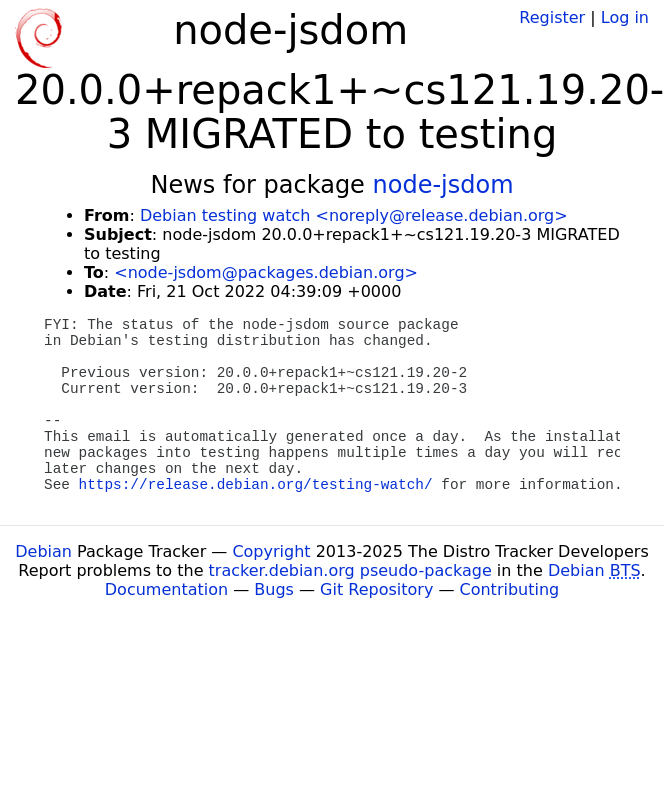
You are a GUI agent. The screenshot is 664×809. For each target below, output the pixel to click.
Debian (43, 551)
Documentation (166, 589)
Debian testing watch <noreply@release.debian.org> (354, 215)
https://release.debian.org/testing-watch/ (256, 485)
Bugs (274, 589)
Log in (625, 17)
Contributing (510, 589)
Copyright (271, 551)
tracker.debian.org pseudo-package (350, 570)
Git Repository (376, 589)
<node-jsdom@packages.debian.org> (266, 272)
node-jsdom (443, 185)
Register (552, 17)
